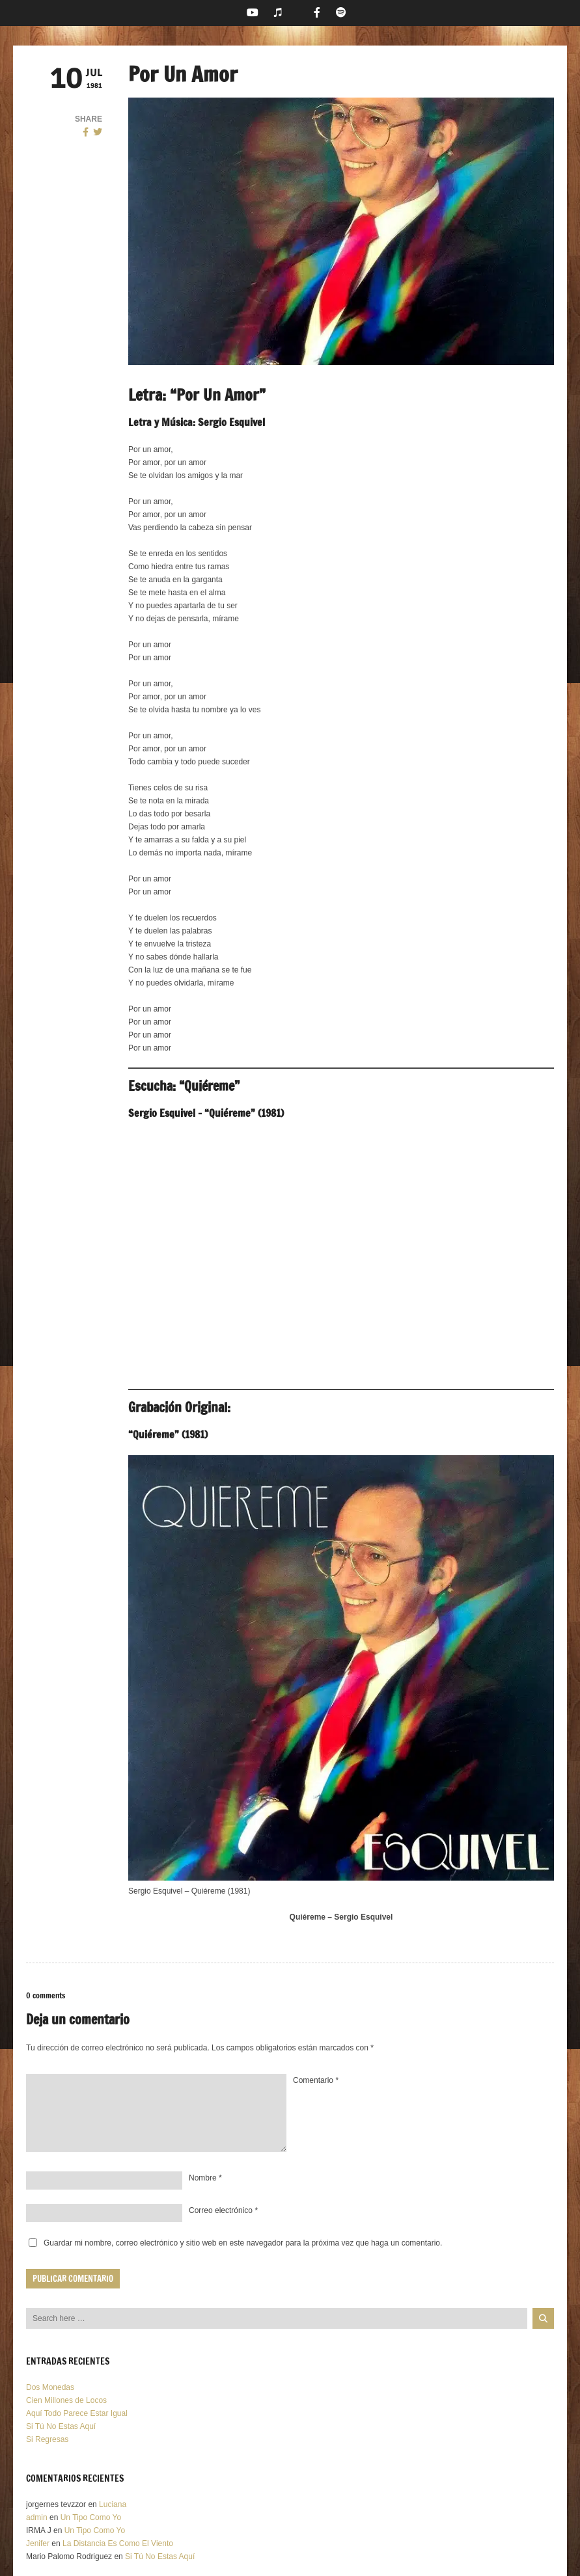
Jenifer (37, 2543)
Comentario (315, 2080)
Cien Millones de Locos (66, 2400)
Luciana (112, 2504)
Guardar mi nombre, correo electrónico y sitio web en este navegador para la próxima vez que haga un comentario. (243, 2242)
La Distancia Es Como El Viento (117, 2543)
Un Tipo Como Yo (91, 2517)
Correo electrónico (223, 2210)
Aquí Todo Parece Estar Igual (77, 2413)
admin (37, 2517)
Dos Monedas (50, 2387)
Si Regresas (47, 2439)
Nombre (205, 2177)
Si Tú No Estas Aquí (61, 2426)
